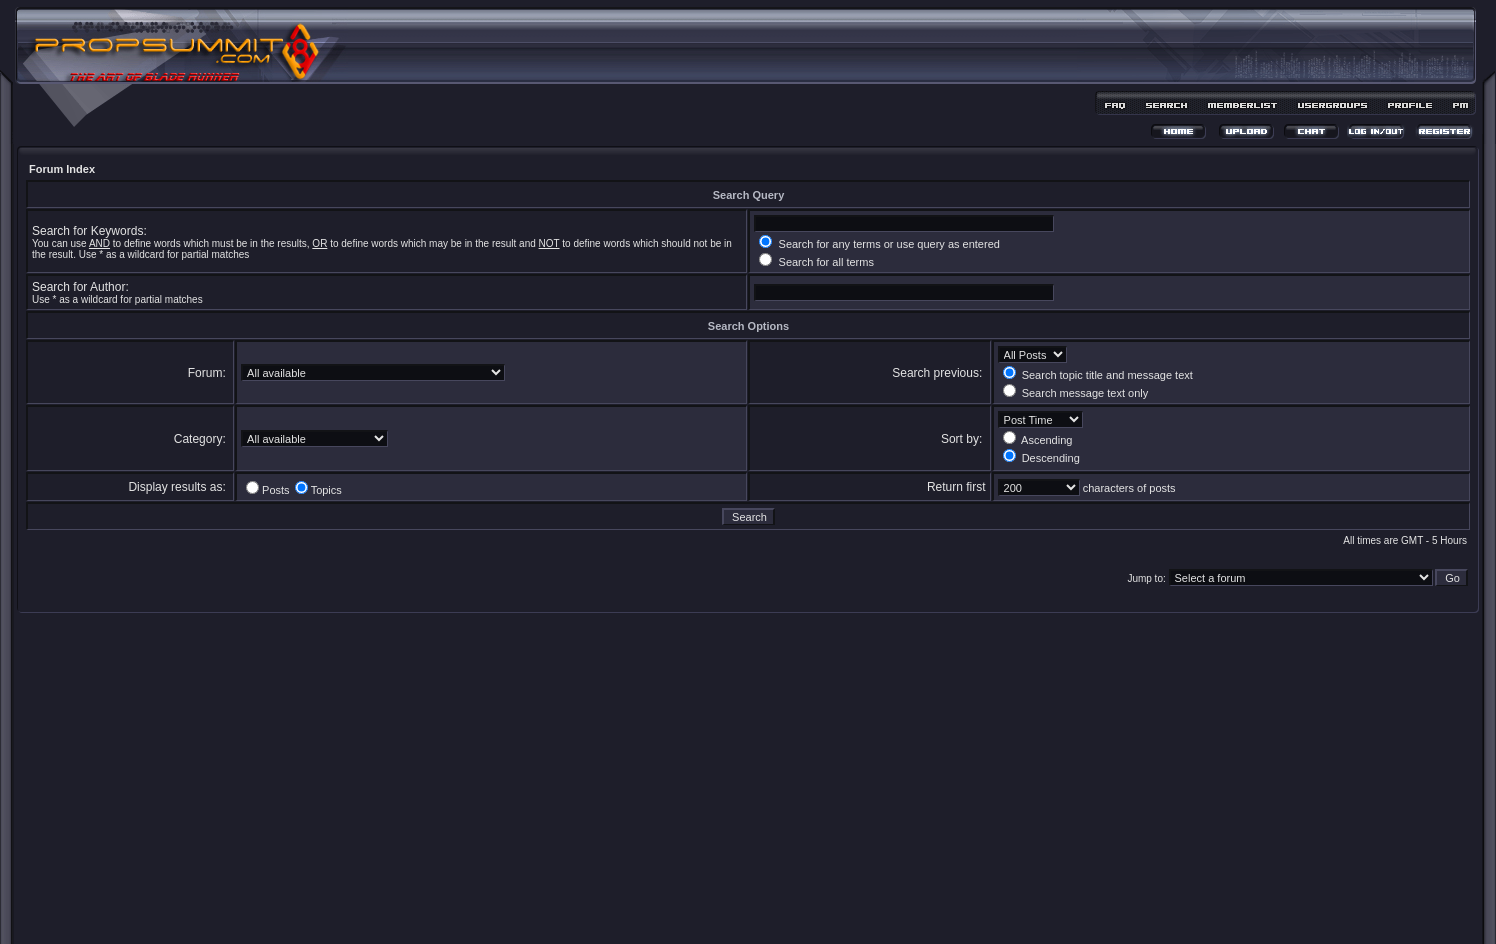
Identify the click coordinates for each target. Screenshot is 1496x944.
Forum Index (62, 169)
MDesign (819, 911)
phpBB (713, 900)
